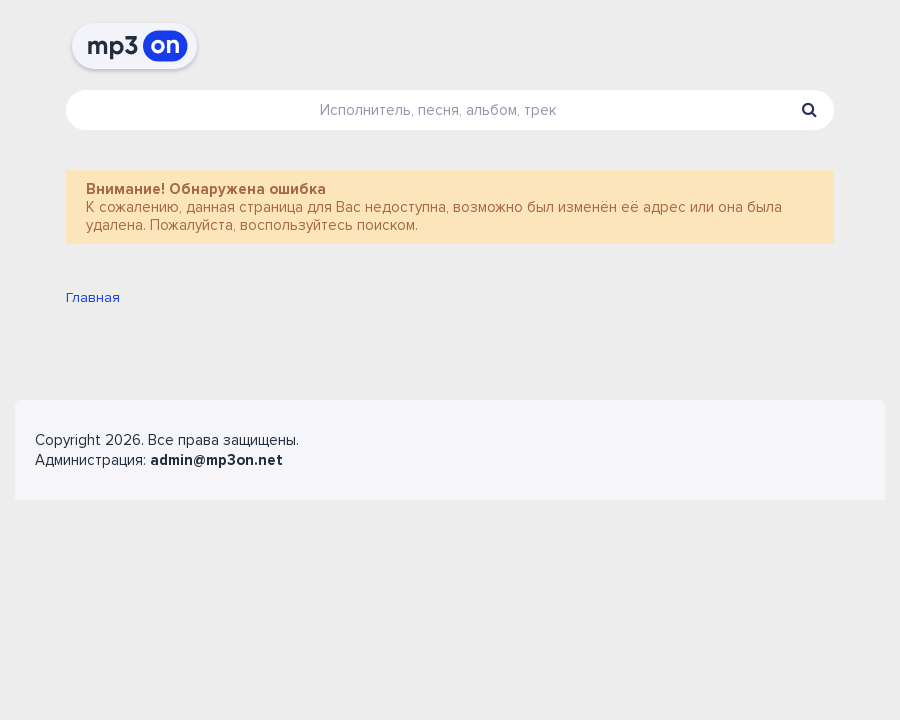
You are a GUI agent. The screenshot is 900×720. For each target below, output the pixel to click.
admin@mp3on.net (216, 460)
